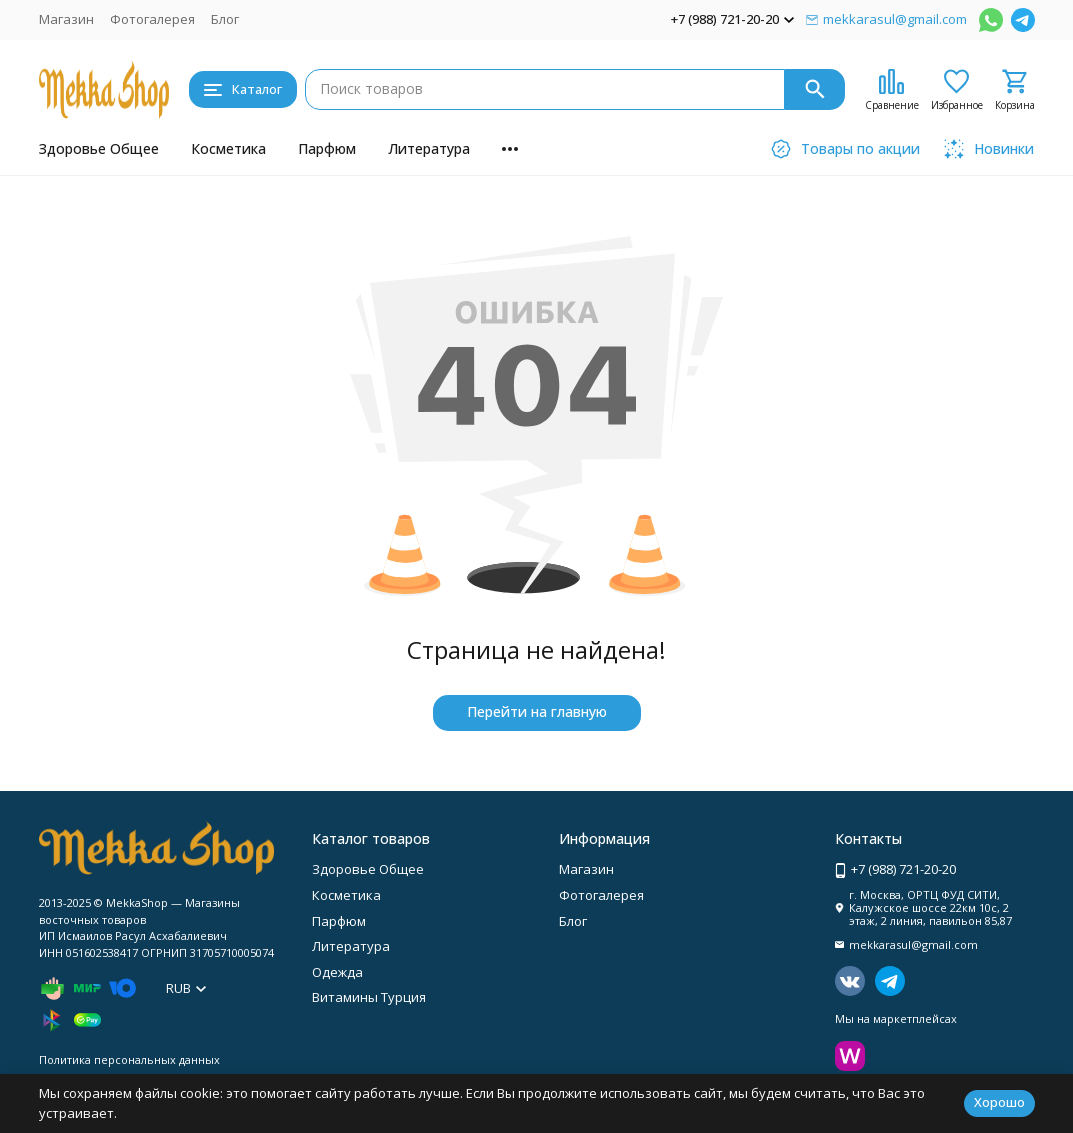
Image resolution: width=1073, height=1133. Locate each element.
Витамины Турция (369, 997)
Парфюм (327, 148)
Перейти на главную (537, 711)
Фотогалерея (152, 19)
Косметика (228, 148)
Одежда (337, 972)
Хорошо (999, 1102)
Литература (429, 148)
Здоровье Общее (99, 148)
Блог (225, 19)
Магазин (66, 19)
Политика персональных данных (129, 1059)
